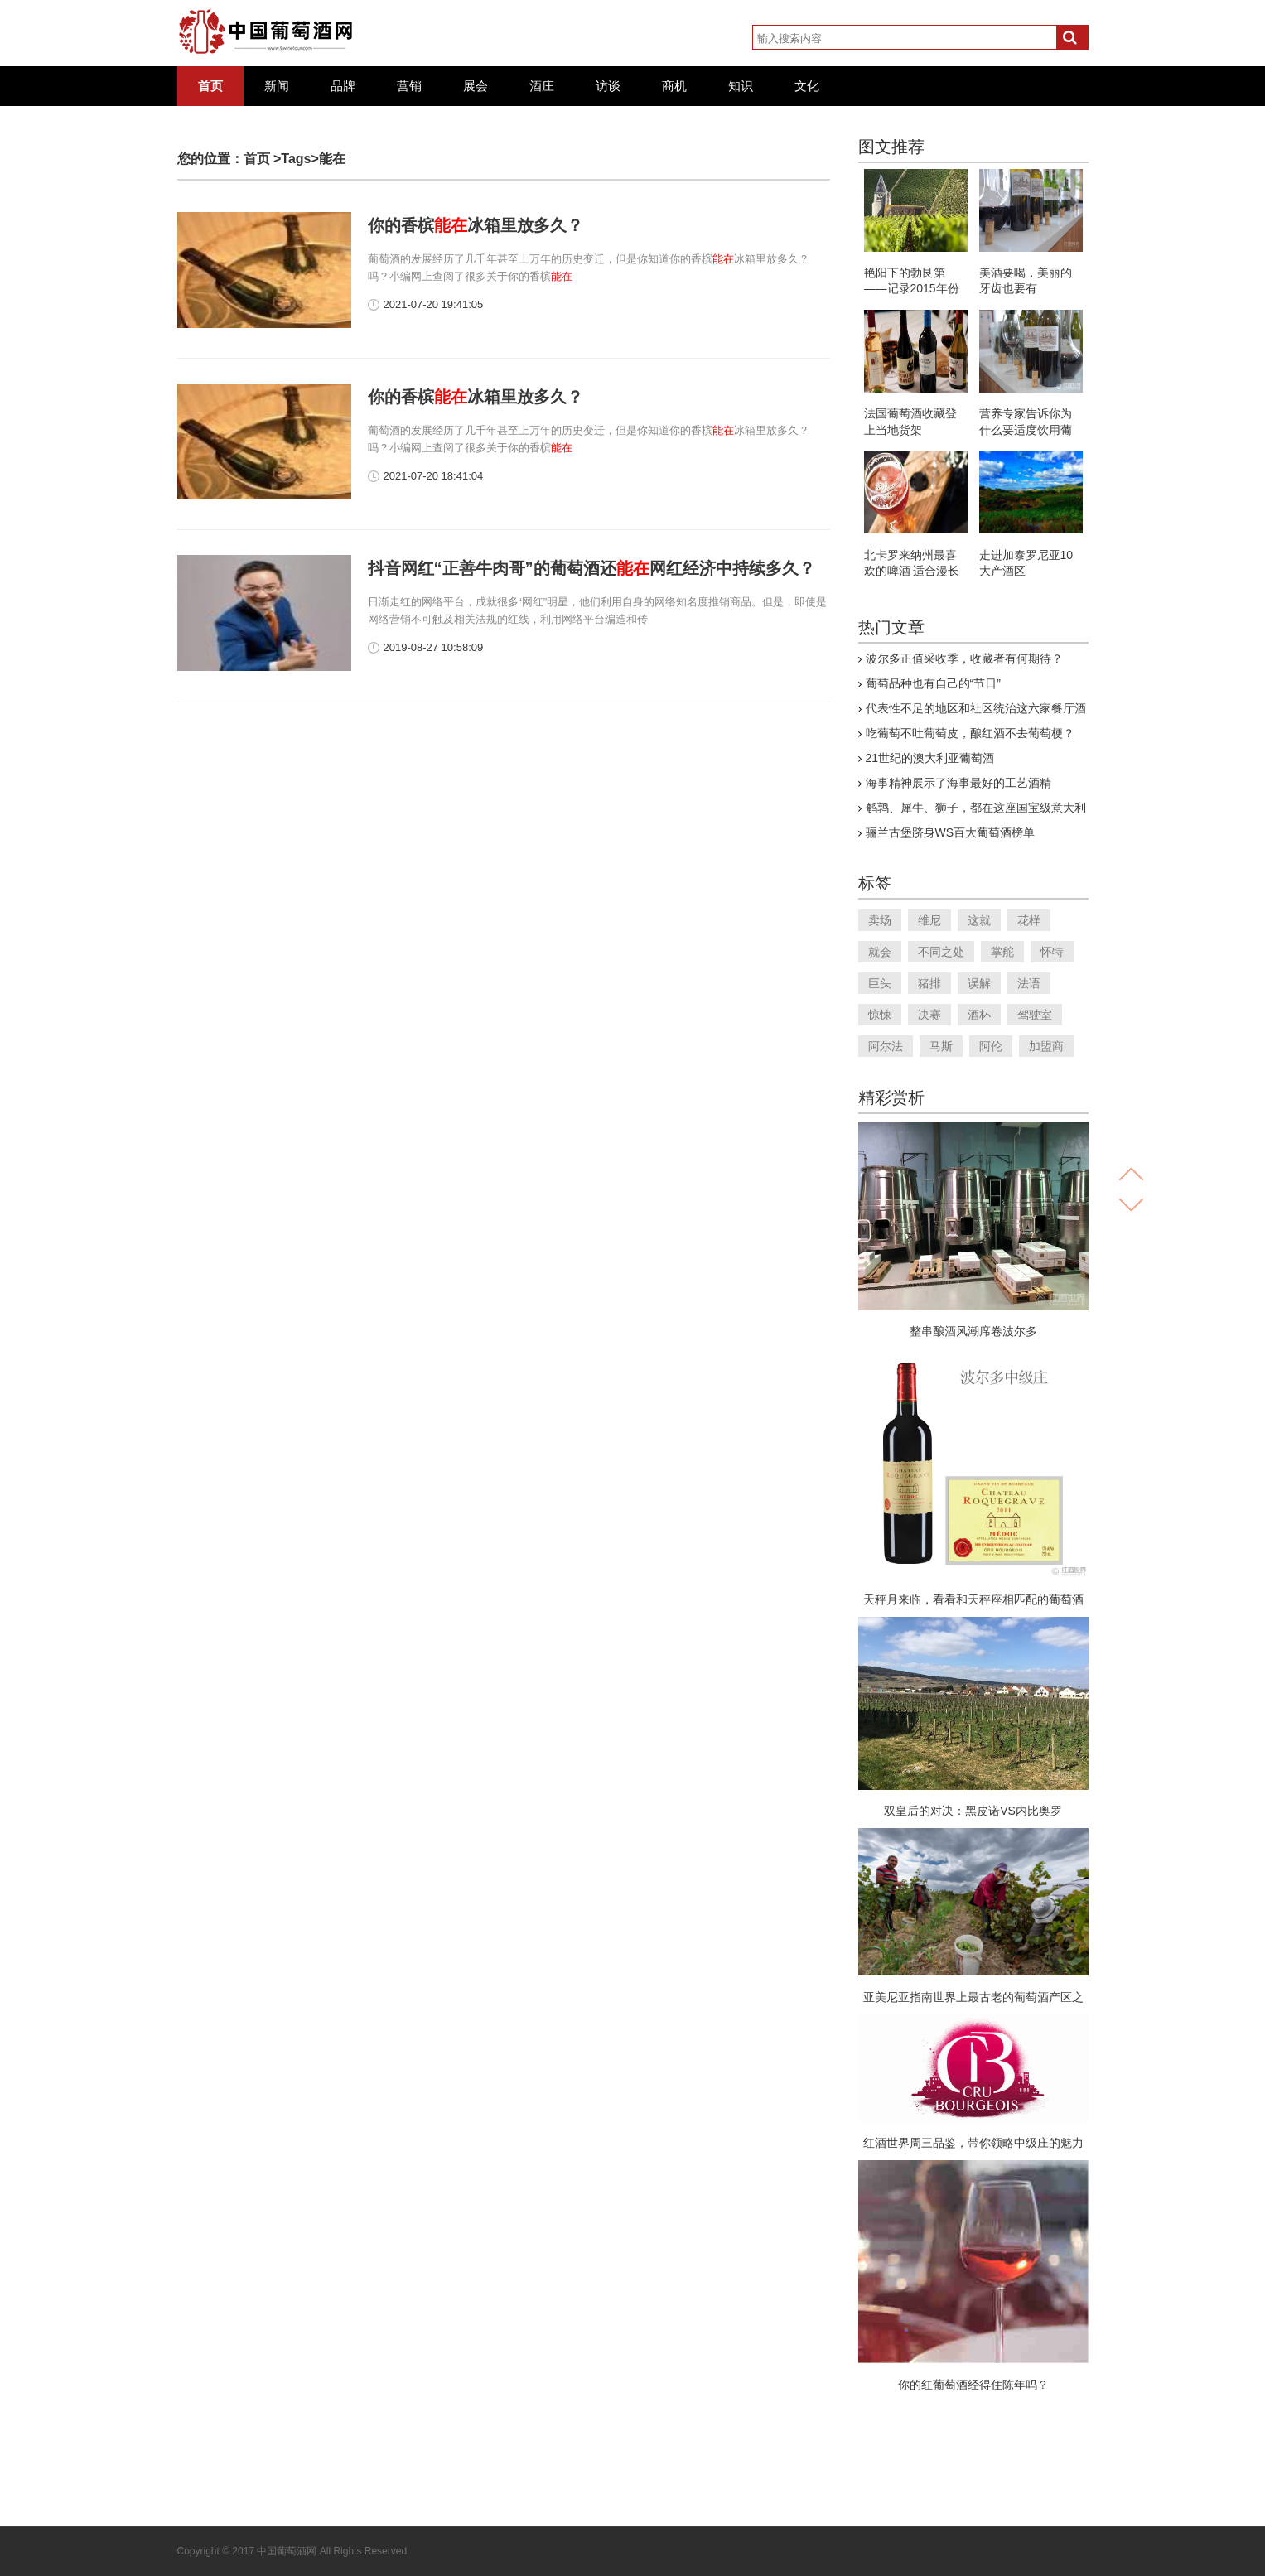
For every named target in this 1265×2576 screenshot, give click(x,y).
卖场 (879, 920)
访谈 (608, 86)
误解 (979, 983)
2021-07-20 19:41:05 (434, 304)
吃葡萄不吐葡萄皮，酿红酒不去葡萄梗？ (970, 733)
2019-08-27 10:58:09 (434, 647)
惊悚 (879, 1014)
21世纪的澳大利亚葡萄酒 (930, 758)
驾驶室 (1034, 1014)
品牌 (343, 86)
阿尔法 (885, 1046)
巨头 (879, 983)
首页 (210, 86)
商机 (674, 86)
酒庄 (541, 86)
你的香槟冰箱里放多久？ (475, 225)
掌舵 (1002, 951)
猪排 (929, 983)
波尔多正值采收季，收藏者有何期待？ (964, 658)
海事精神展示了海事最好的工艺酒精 (958, 782)
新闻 (276, 86)
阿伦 (990, 1046)
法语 (1028, 983)
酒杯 (979, 1014)
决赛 (929, 1014)
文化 (806, 86)
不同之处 (941, 951)
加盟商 (1046, 1046)
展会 (475, 86)
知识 (740, 86)
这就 (979, 920)
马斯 (941, 1046)
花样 (1028, 920)
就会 (879, 951)
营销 (409, 86)
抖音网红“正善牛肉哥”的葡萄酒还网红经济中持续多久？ (591, 568)
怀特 (1052, 951)
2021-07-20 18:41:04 (434, 476)
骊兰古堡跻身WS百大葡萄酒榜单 (951, 832)
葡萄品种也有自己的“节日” (933, 683)
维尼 (929, 920)
